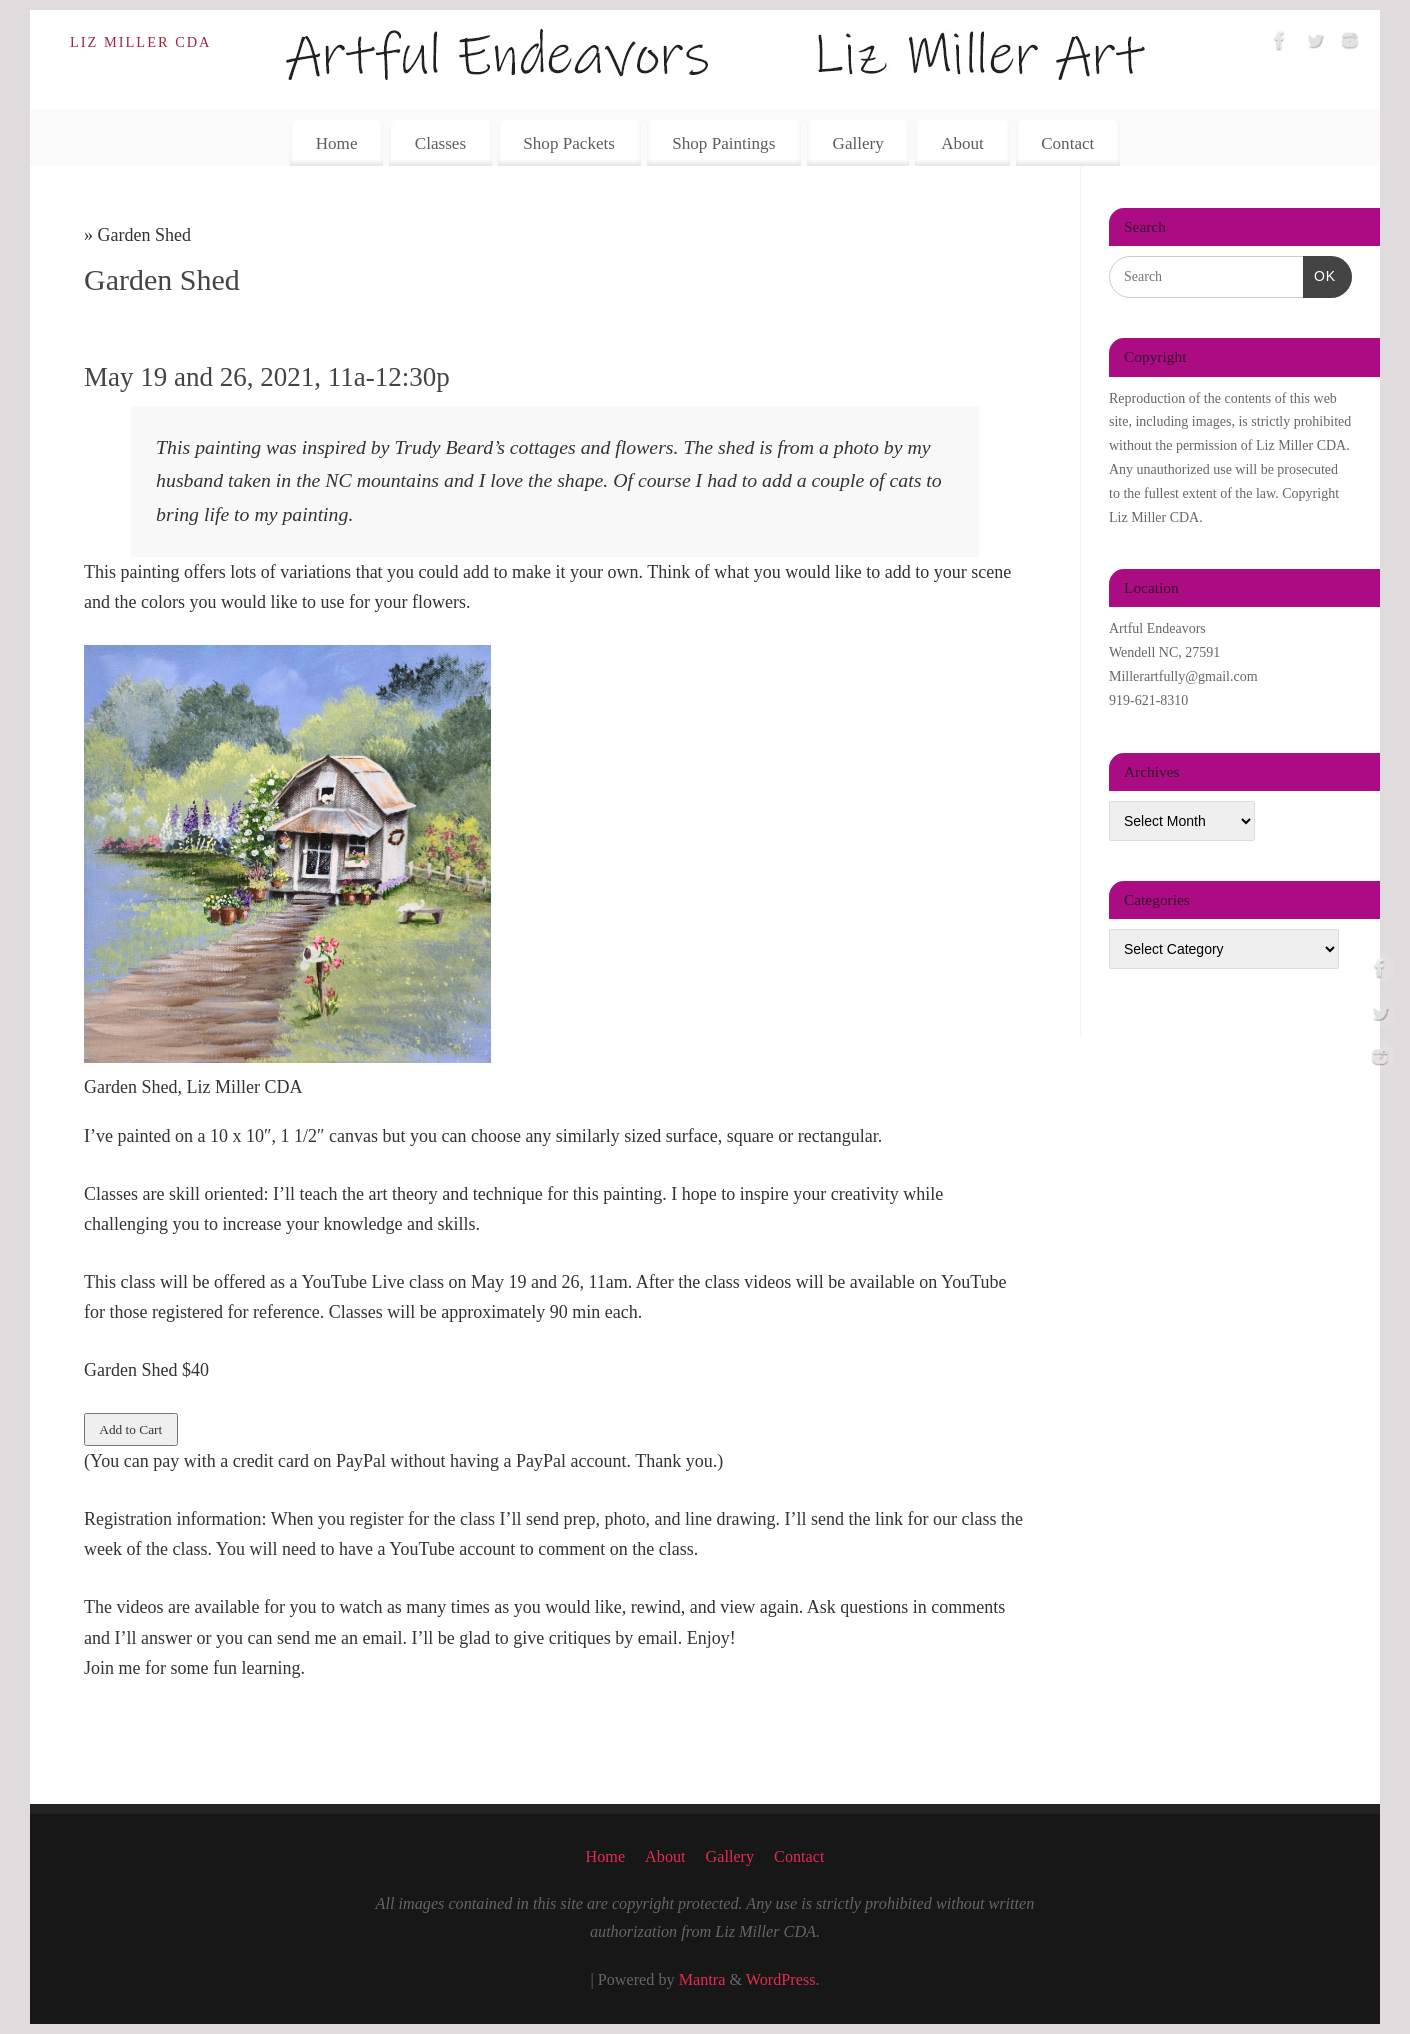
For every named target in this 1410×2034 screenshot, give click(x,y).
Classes (440, 143)
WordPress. (783, 1980)
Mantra (702, 1980)
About (962, 143)
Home (337, 143)
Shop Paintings (723, 143)
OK (1319, 274)
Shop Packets (569, 143)
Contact (1067, 143)
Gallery (858, 143)
